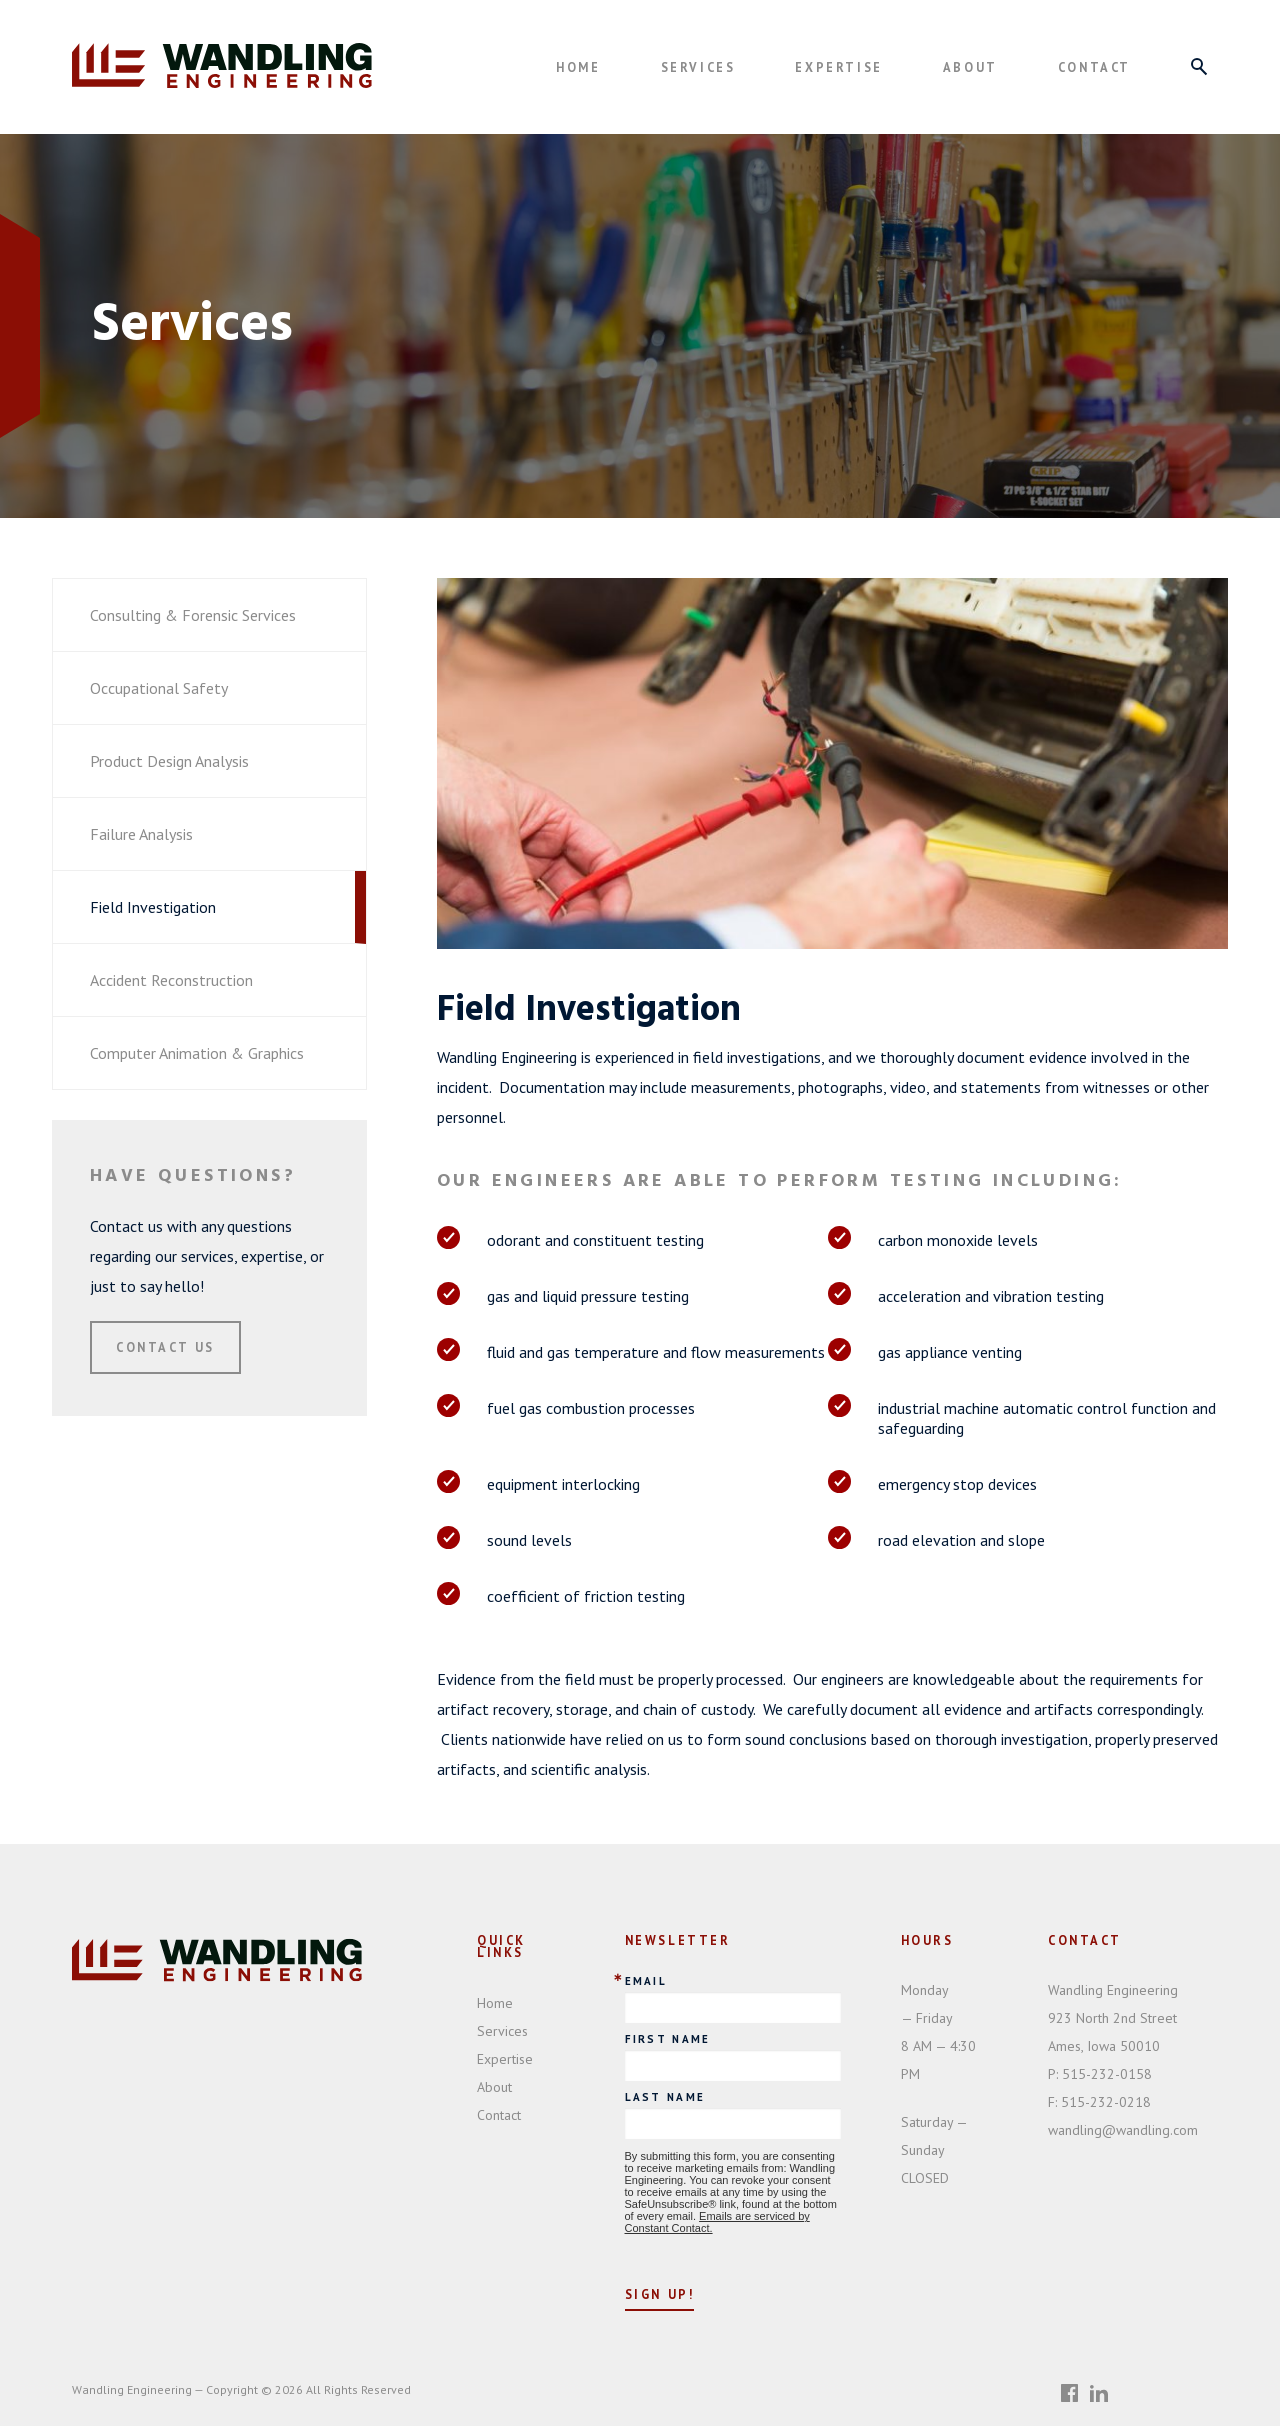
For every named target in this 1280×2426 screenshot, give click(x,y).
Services (698, 67)
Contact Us (165, 1347)
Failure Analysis (141, 834)
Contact (1094, 67)
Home (578, 67)
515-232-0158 (1100, 2074)
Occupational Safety (159, 688)
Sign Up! (660, 2294)
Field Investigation (153, 907)
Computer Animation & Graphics (197, 1053)
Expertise (838, 67)
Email (646, 1981)
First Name (668, 2039)
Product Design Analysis (169, 761)
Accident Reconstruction (171, 980)
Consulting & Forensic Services (193, 615)
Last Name (665, 2097)
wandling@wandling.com (1123, 2130)
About (970, 67)
